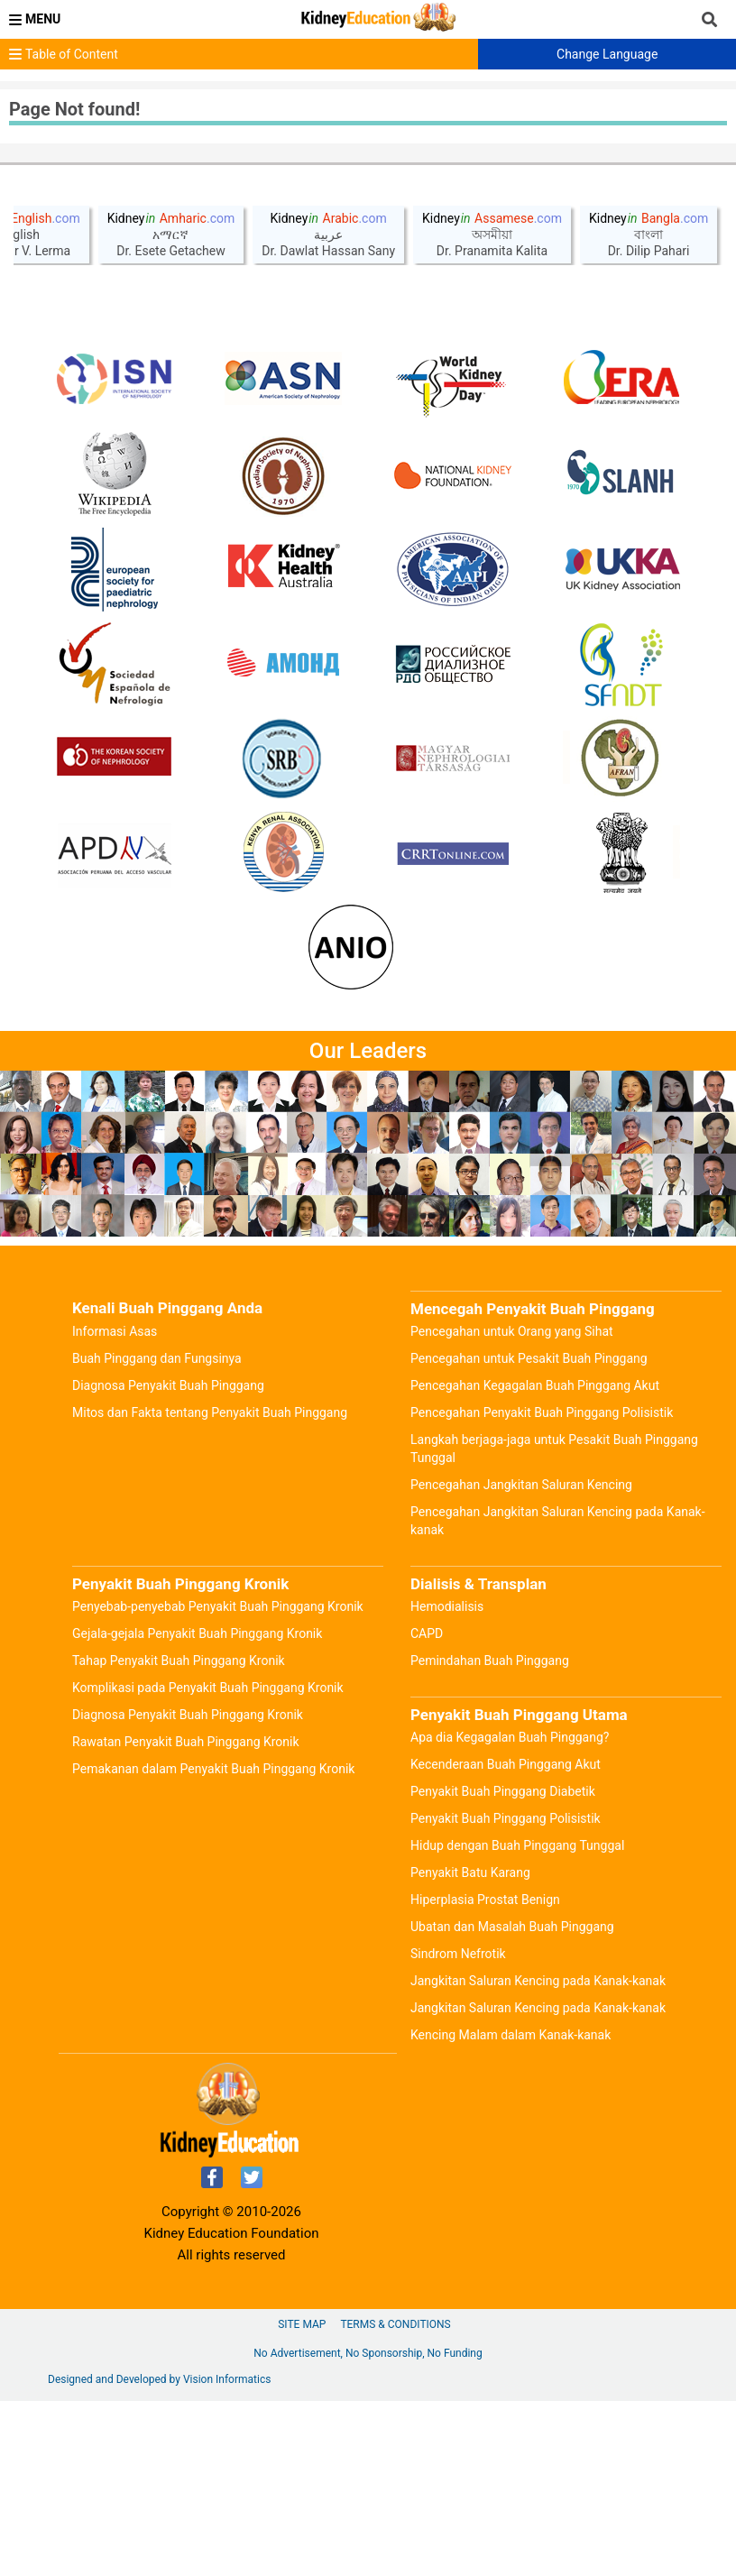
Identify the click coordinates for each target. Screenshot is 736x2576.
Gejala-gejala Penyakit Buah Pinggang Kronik (197, 1808)
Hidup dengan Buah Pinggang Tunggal (517, 2020)
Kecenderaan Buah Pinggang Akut (505, 1939)
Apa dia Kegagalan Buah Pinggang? (509, 1912)
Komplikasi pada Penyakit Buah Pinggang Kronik (208, 1862)
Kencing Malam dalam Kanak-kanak (510, 2210)
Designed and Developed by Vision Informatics (159, 2554)
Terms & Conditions (395, 2499)
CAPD (426, 1808)
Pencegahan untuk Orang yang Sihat (511, 1506)
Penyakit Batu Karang (470, 2047)
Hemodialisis (446, 1781)
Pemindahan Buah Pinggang (489, 1835)
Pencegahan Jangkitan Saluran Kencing (521, 1659)
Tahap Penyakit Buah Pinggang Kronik (178, 1835)
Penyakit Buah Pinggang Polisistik (505, 1993)
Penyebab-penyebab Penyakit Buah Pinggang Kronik (217, 1781)
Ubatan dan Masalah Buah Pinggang (512, 2101)
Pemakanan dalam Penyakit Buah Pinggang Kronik (213, 1944)
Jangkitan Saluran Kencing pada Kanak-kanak (538, 2155)
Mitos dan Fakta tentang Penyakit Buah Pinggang (209, 1587)
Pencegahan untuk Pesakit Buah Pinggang (529, 1533)
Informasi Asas (114, 1506)
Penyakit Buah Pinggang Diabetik (502, 1966)
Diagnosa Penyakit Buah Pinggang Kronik (187, 1889)
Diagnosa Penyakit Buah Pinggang (168, 1560)
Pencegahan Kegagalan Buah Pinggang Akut (534, 1560)
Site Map (302, 2499)
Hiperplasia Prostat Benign (485, 2074)
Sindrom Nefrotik (458, 2128)
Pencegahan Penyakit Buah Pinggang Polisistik (541, 1587)
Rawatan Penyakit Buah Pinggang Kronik (185, 1916)
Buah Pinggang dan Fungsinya (157, 1533)
